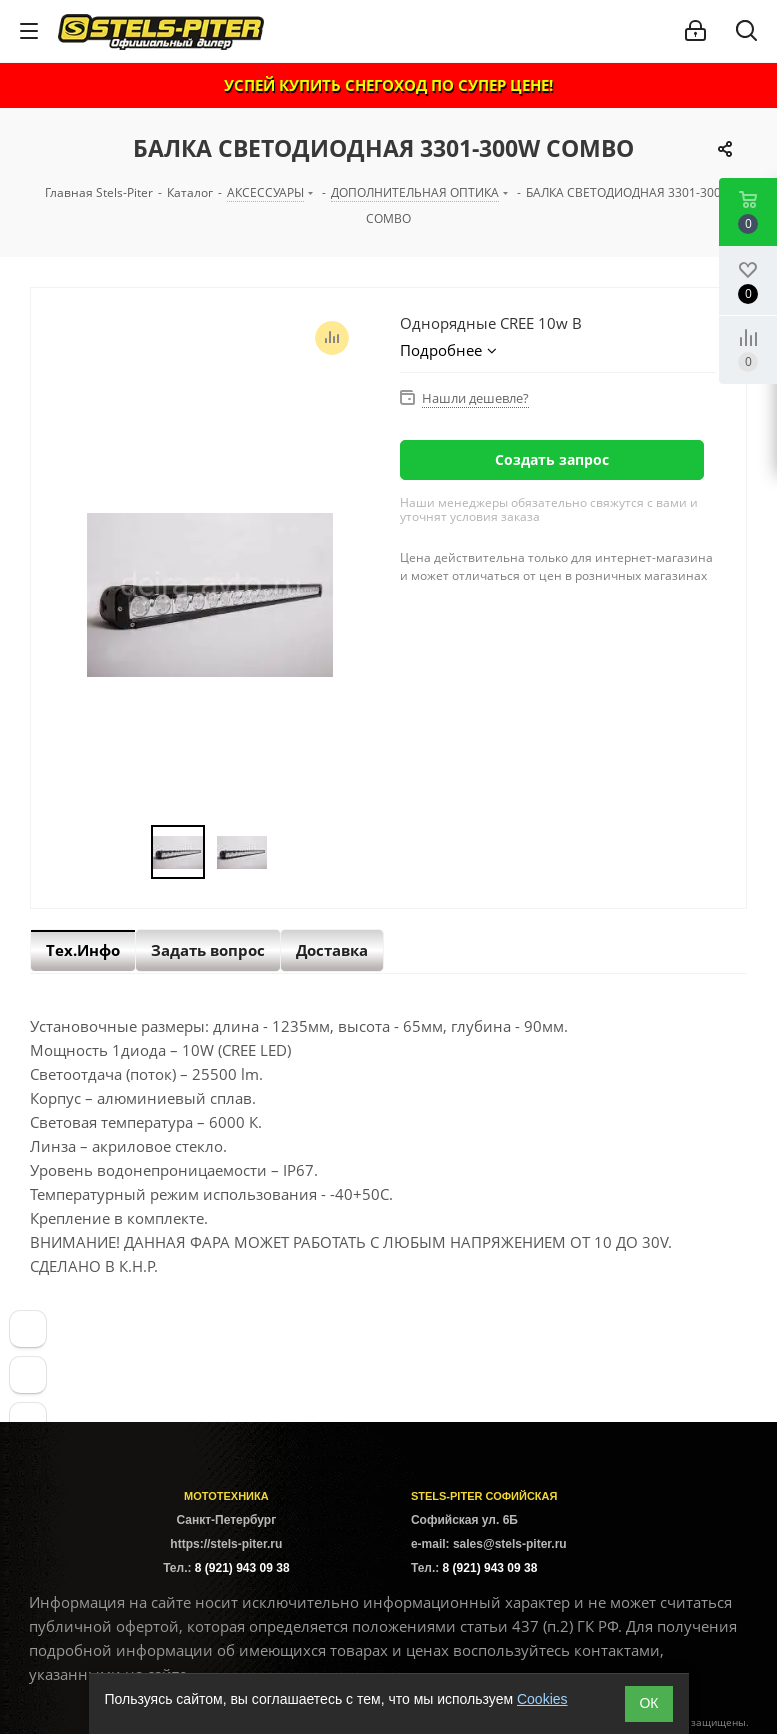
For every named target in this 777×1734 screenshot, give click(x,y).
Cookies (542, 1699)
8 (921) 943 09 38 (242, 1568)
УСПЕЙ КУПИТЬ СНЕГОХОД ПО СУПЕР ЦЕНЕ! (388, 85)
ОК (648, 1703)
